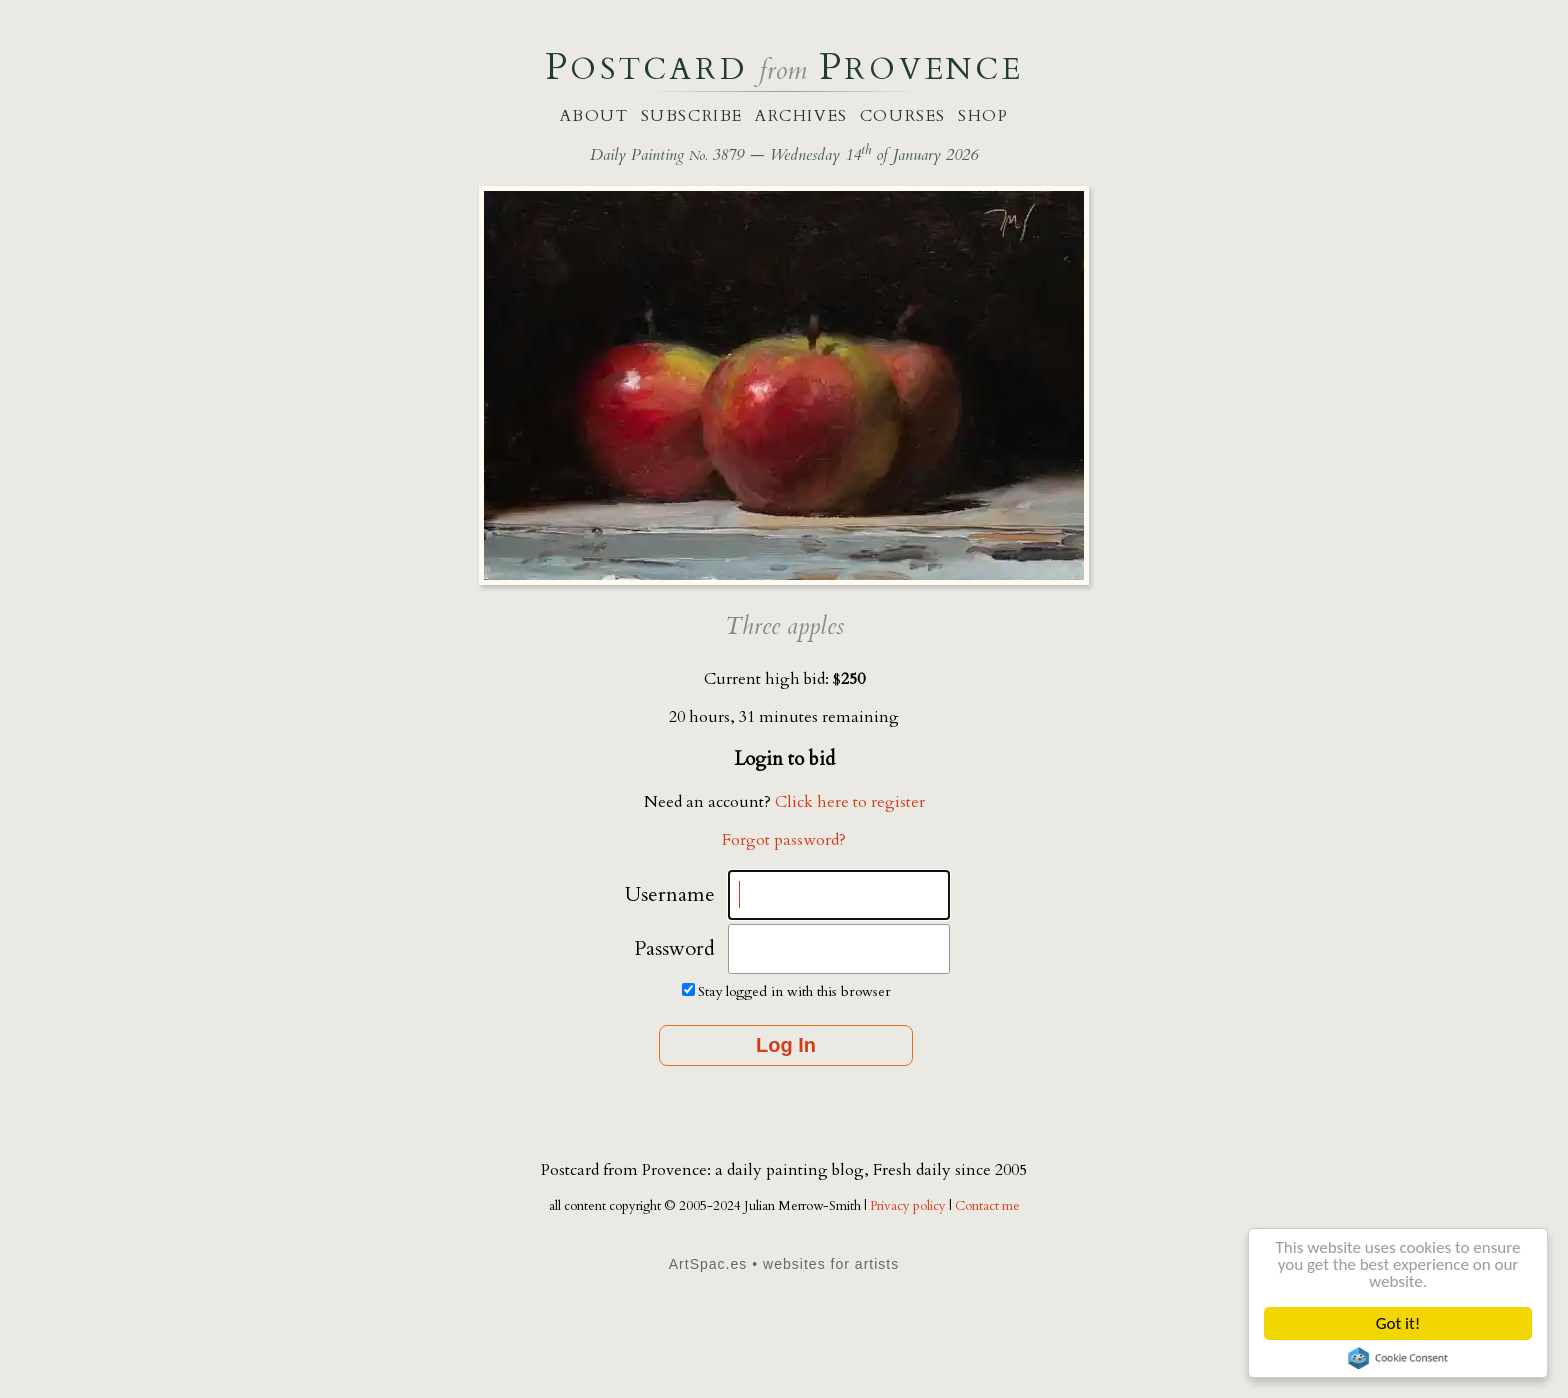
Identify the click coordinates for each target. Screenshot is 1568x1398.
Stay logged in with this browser (794, 991)
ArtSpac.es (708, 1264)
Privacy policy (909, 1206)
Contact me (987, 1206)
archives (801, 116)
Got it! (1398, 1323)
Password (674, 948)
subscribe (692, 116)
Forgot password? (784, 840)
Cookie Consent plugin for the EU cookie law (1398, 1358)
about (594, 116)
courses (903, 116)
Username (670, 894)
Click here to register (850, 802)
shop (983, 116)
